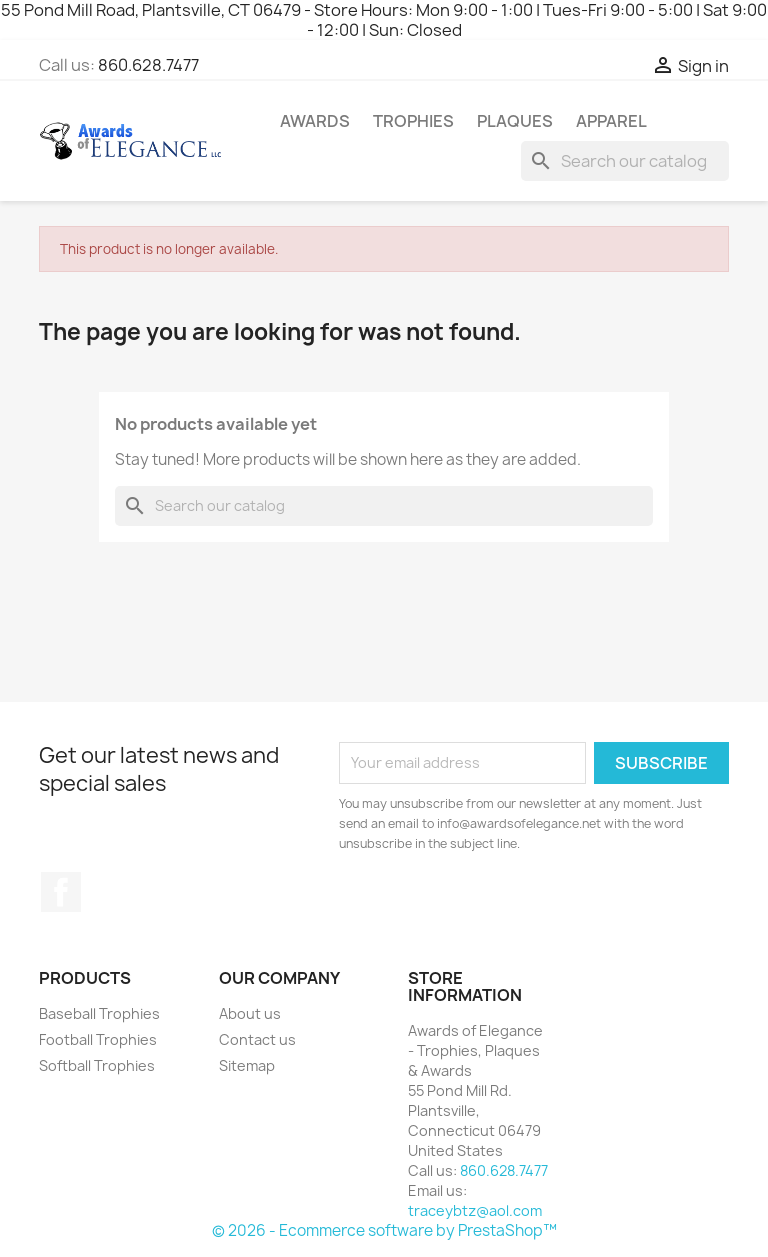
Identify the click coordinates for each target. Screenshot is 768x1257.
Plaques (515, 121)
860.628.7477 (148, 65)
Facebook (61, 892)
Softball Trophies (97, 1065)
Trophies (413, 121)
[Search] (625, 161)
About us (250, 1013)
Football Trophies (98, 1039)
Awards (315, 121)
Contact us (257, 1039)
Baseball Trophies (99, 1013)
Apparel (611, 121)
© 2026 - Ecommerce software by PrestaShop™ (384, 1230)
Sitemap (247, 1065)
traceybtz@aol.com (475, 1210)
